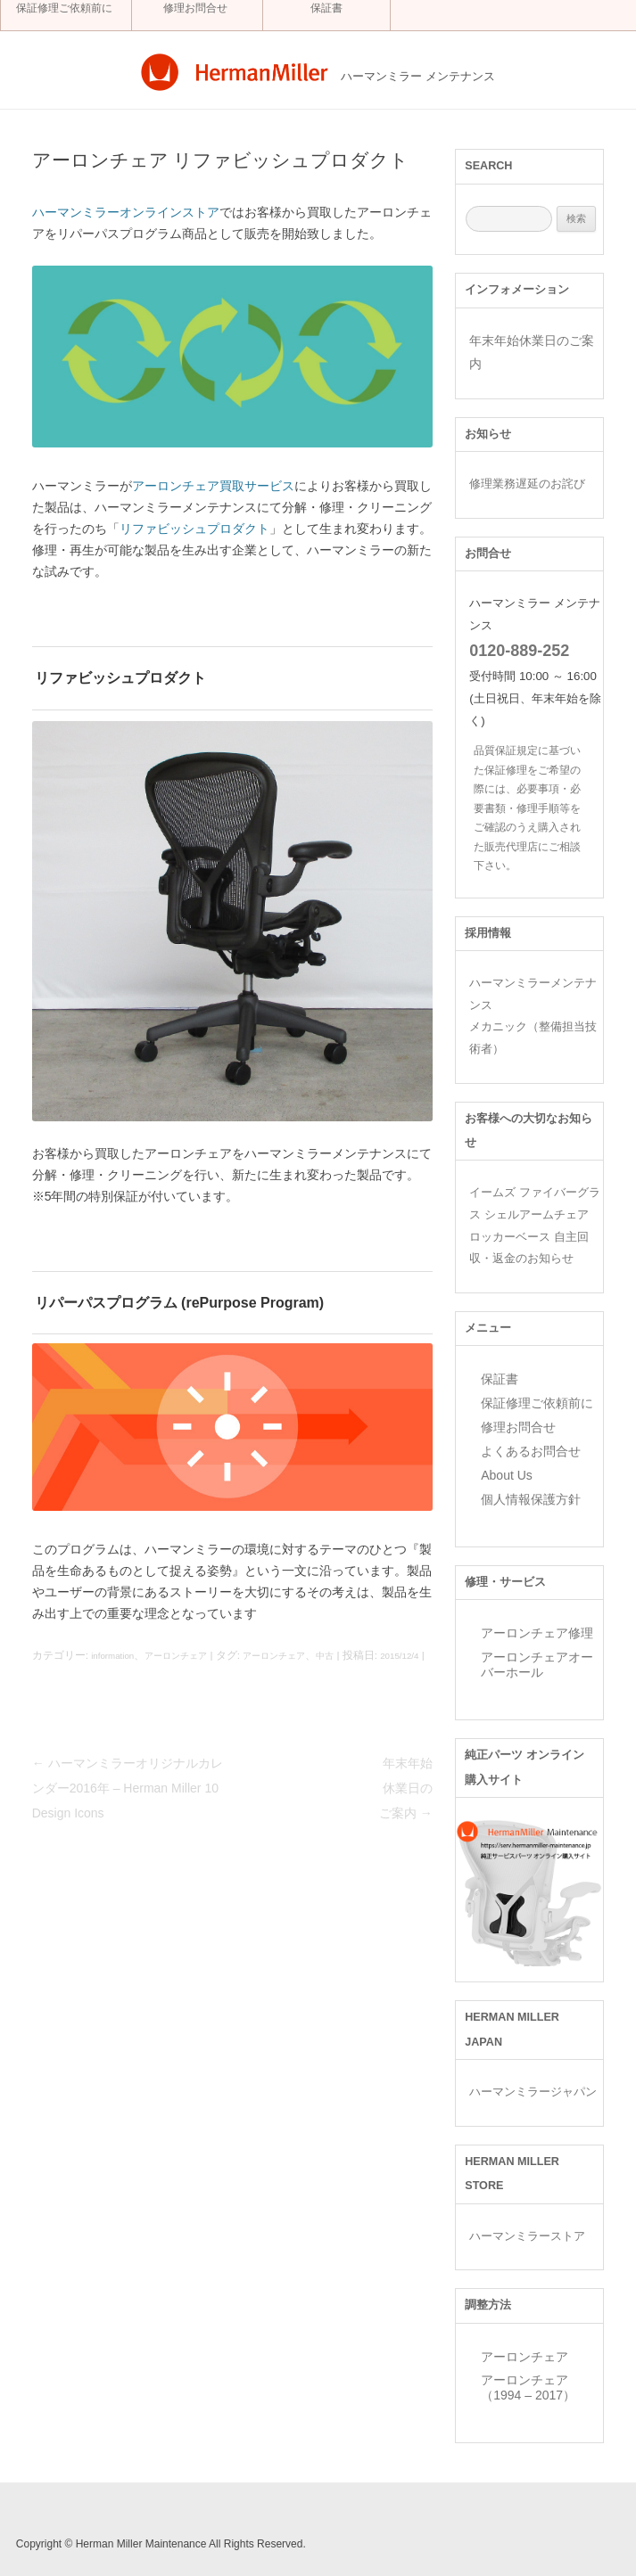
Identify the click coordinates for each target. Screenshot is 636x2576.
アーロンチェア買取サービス (213, 486)
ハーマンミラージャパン (533, 2091)
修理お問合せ (195, 8)
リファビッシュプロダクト (194, 528)
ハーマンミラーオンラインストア (125, 212)
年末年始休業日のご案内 (406, 1788)
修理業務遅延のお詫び (527, 483)
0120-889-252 (519, 651)
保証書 (326, 8)
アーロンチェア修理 (537, 1633)
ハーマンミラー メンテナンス (418, 76)
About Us (507, 1475)
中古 (325, 1656)
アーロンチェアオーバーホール (537, 1664)
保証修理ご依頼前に (64, 8)
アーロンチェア (176, 1656)
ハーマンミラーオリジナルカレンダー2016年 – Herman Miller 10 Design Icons (127, 1788)
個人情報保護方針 (531, 1499)
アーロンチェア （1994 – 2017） (528, 2387)
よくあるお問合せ (531, 1451)
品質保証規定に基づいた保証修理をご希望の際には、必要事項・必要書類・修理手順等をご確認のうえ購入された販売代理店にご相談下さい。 (527, 807)
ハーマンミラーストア (527, 2236)
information (112, 1656)
